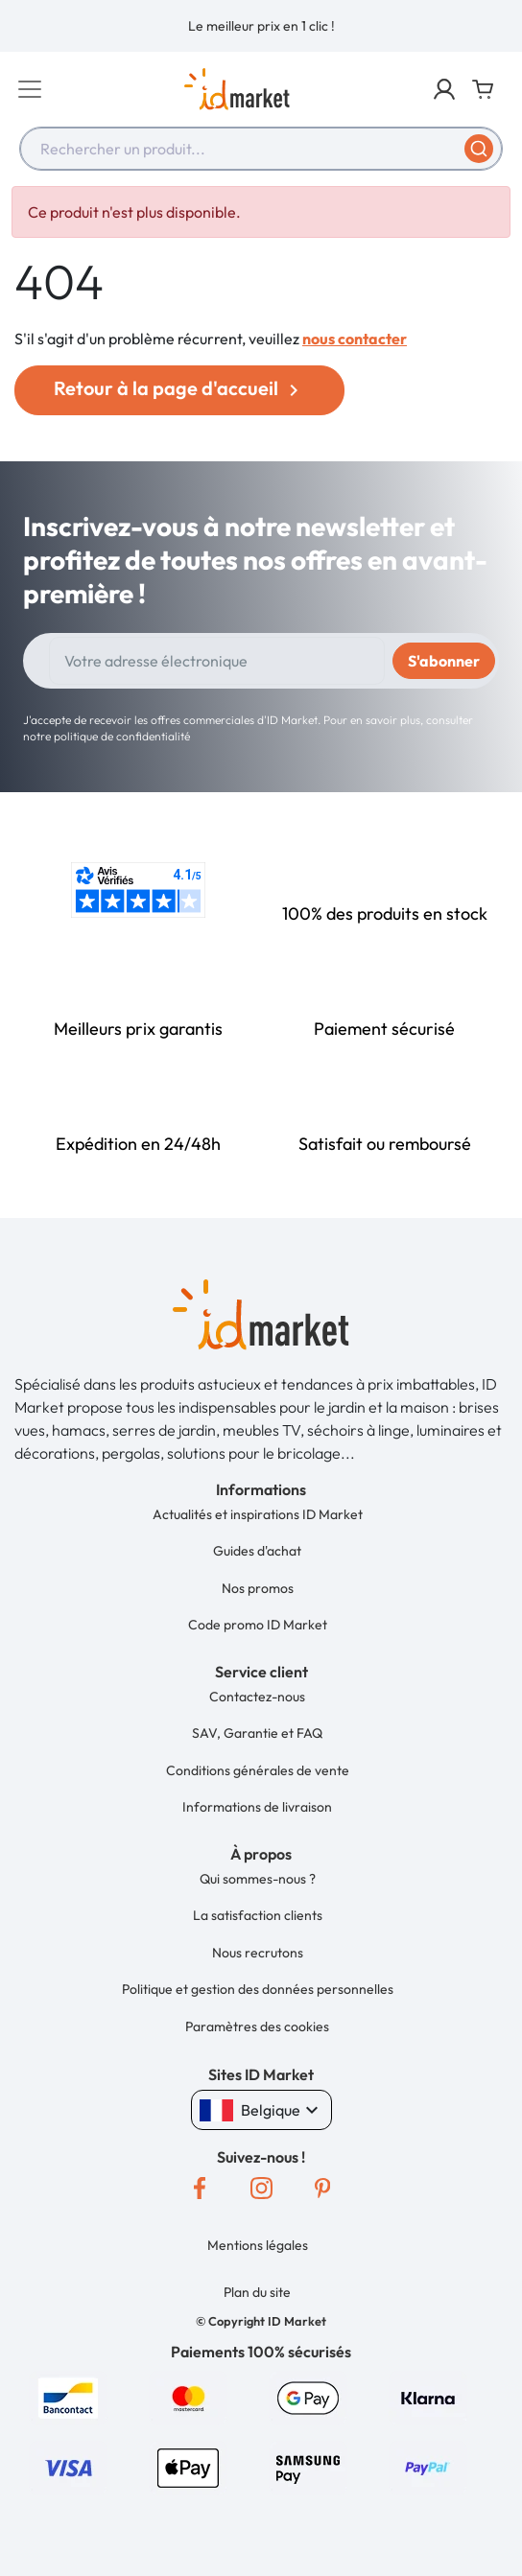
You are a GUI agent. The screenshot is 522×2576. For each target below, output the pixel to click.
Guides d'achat (257, 1550)
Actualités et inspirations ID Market (258, 1514)
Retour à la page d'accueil (179, 389)
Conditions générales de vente (257, 1770)
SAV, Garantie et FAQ (257, 1733)
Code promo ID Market (257, 1624)
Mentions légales (257, 2245)
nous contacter (354, 338)
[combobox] (261, 149)
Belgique (261, 2109)
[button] (444, 89)
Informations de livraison (257, 1806)
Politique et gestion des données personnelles (257, 1989)
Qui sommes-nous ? (258, 1878)
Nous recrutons (257, 1952)
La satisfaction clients (257, 1915)
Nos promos (258, 1588)
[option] (261, 26)
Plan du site (257, 2292)
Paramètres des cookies (257, 2026)
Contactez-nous (257, 1696)
